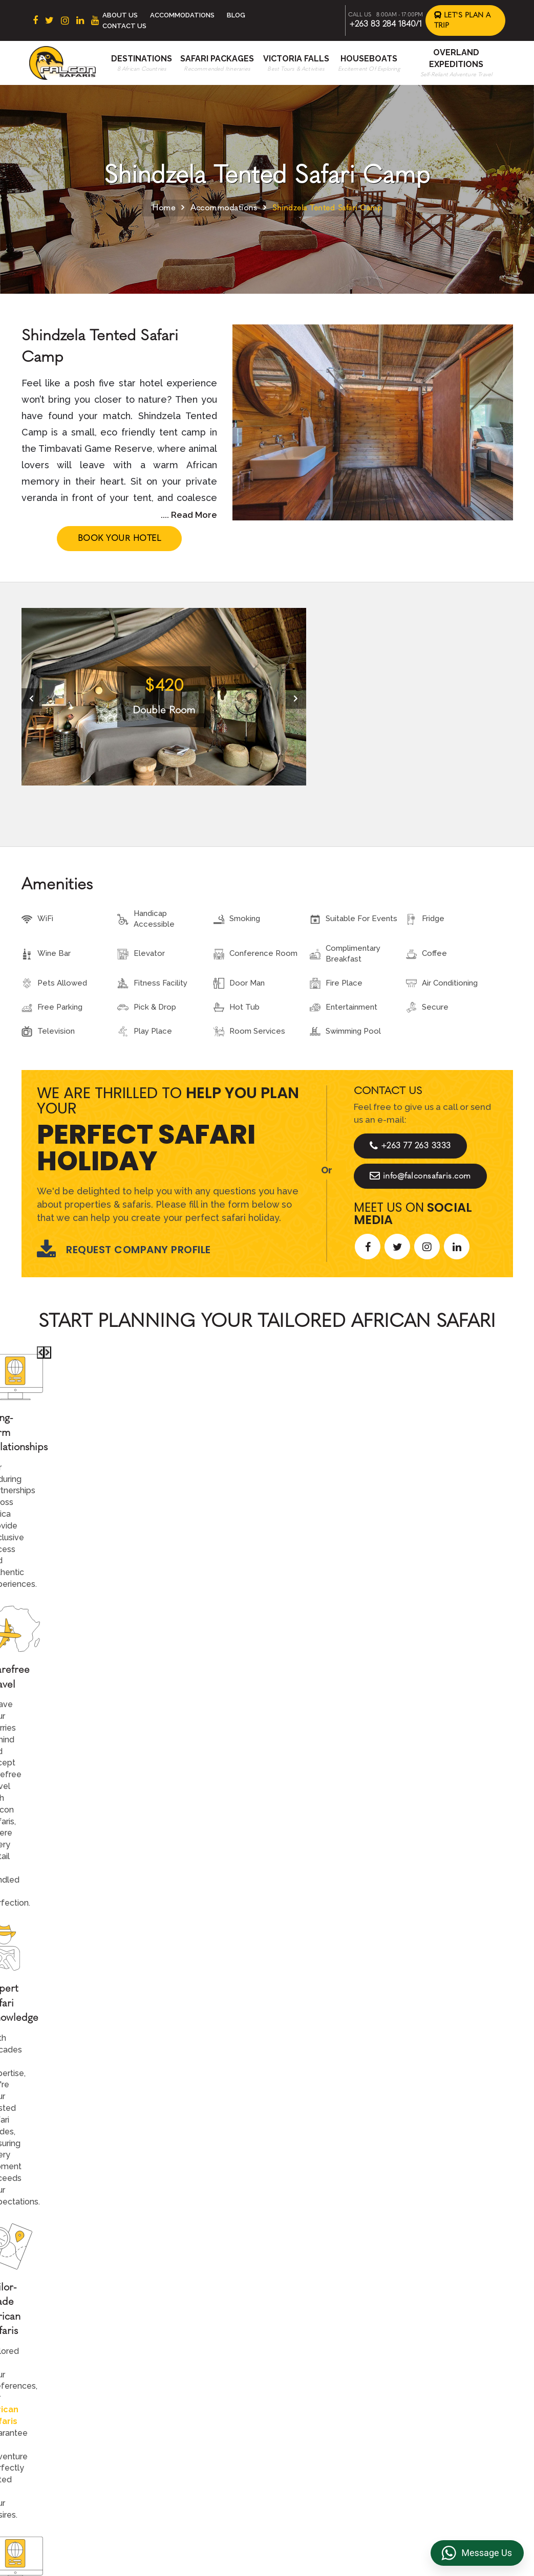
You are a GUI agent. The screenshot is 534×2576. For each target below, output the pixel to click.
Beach (304, 2361)
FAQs (416, 2377)
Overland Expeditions (331, 2393)
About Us (120, 15)
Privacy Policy (432, 2344)
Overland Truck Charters (451, 2409)
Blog (236, 15)
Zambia (191, 2393)
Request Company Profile (124, 1250)
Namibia (192, 2409)
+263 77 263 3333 (410, 1146)
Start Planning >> (377, 1544)
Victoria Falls (296, 58)
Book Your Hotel (119, 538)
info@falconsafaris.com (420, 1176)
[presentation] (32, 698)
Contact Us (124, 26)
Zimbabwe (197, 2377)
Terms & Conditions (442, 2328)
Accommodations (182, 15)
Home (163, 207)
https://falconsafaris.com (454, 2515)
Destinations (141, 58)
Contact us (312, 2344)
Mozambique (201, 2425)
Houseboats (368, 58)
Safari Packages (217, 58)
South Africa (200, 2328)
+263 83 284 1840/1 (385, 24)
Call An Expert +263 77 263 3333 (205, 1544)
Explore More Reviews (267, 1889)
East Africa (198, 2344)
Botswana (196, 2361)
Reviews (422, 2361)
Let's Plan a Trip (462, 20)
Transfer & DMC (435, 2393)
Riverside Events (437, 2425)
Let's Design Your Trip (99, 2170)
